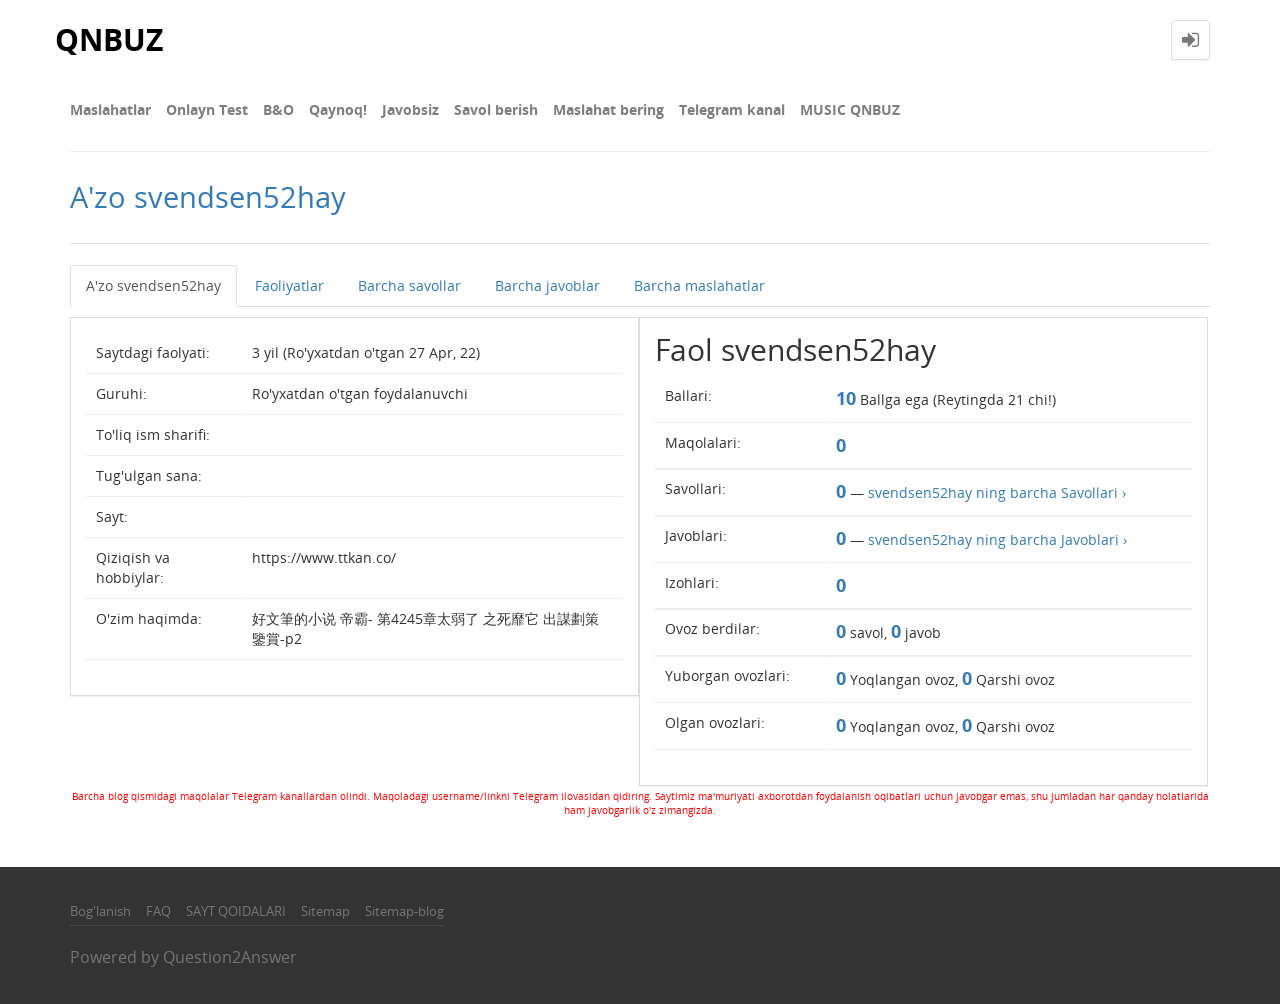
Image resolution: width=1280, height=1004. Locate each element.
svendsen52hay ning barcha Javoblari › (997, 539)
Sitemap (325, 911)
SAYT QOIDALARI (236, 911)
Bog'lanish (100, 911)
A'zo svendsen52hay (153, 285)
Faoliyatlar (289, 285)
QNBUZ (109, 39)
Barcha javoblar (547, 285)
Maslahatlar (110, 109)
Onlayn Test (207, 109)
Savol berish (496, 109)
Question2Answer (230, 957)
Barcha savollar (409, 285)
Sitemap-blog (404, 911)
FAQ (158, 911)
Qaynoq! (338, 109)
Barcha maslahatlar (699, 285)
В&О (278, 109)
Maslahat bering (608, 109)
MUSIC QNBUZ (850, 109)
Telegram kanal (732, 109)
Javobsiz (410, 109)
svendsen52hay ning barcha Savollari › (997, 492)
